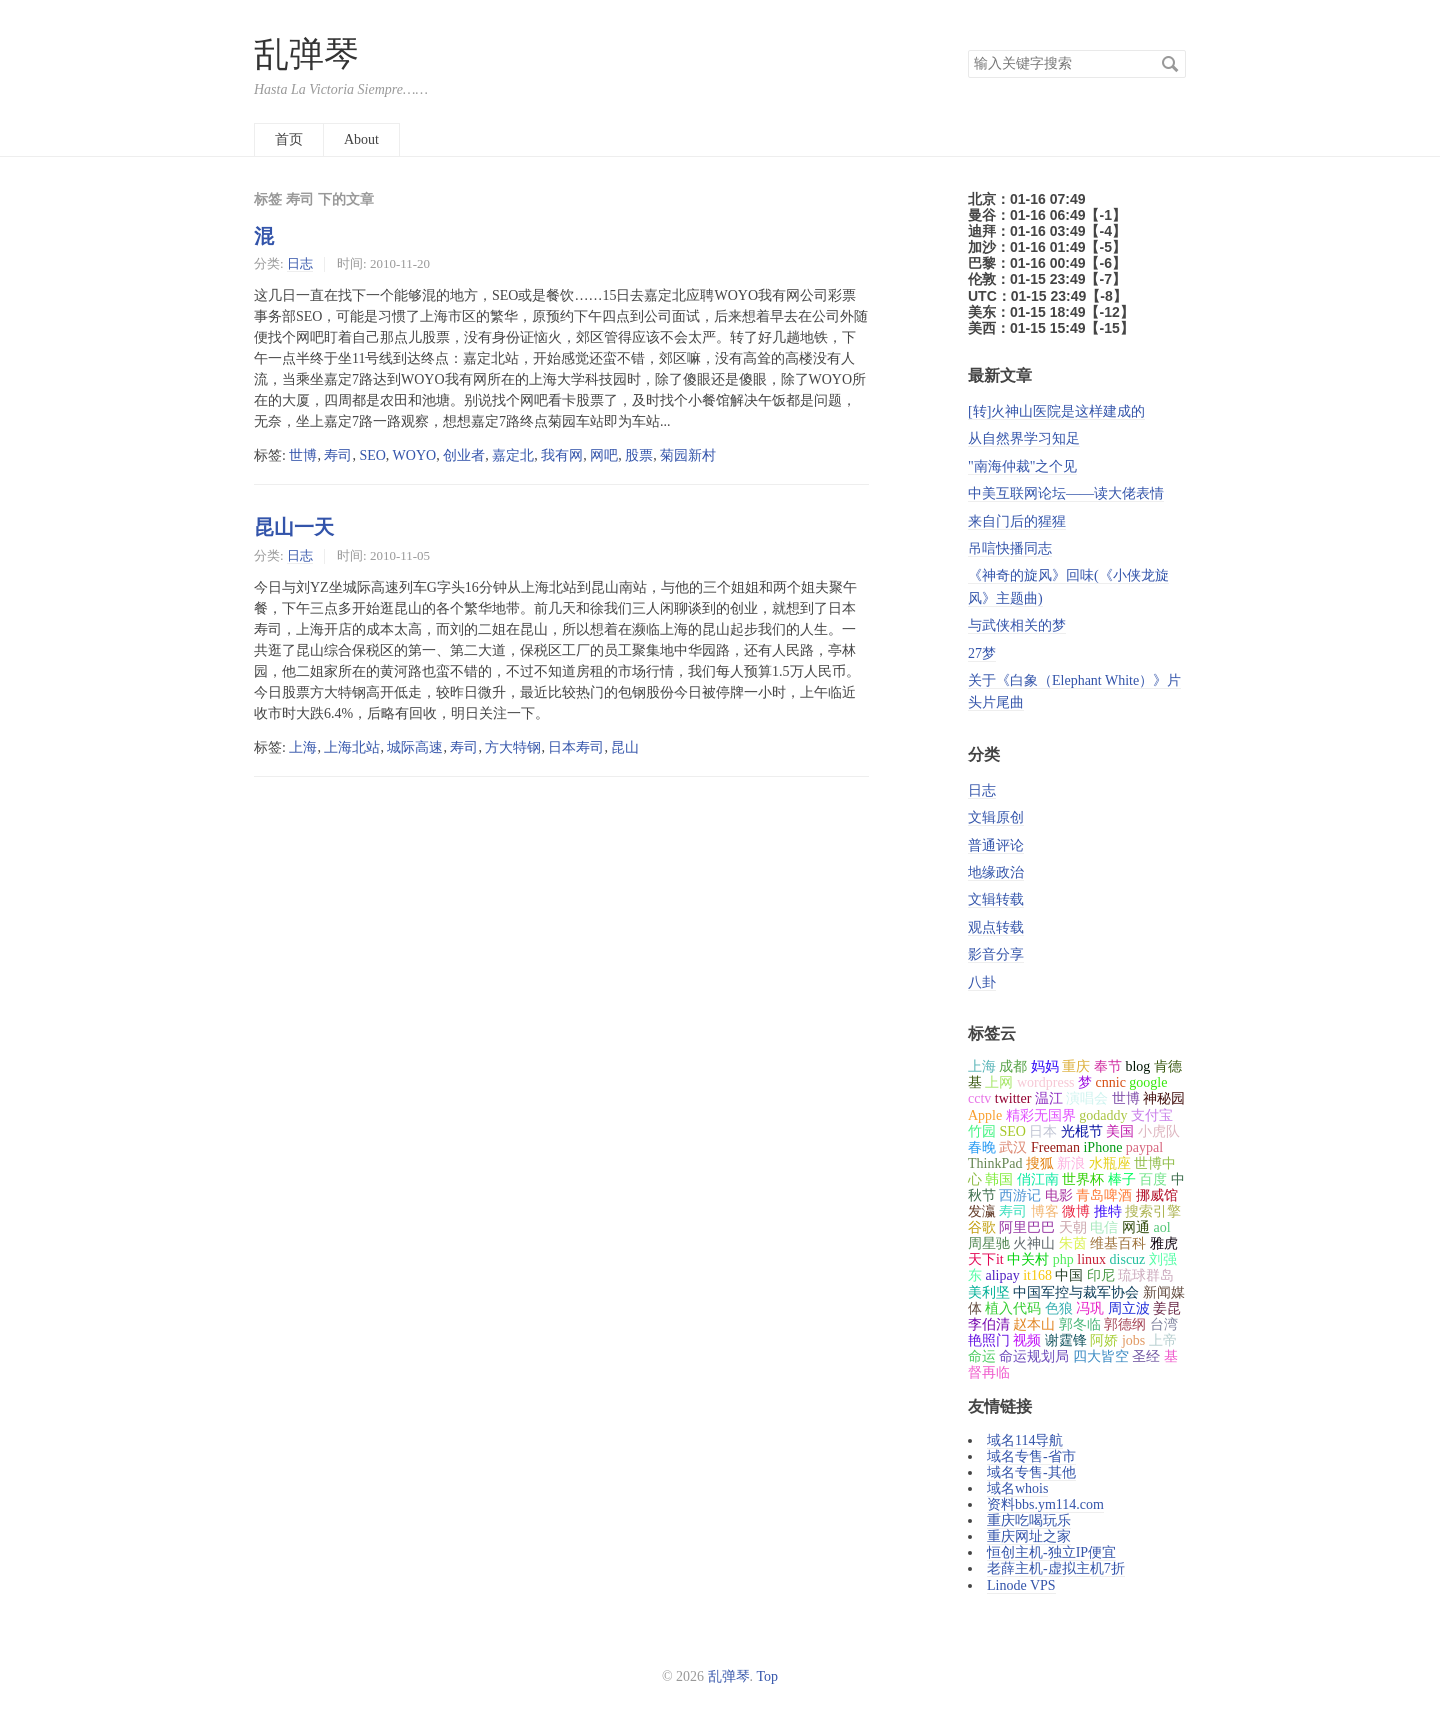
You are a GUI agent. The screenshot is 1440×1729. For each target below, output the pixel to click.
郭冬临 (1080, 1324)
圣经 (1146, 1356)
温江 (1049, 1098)
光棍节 (1082, 1131)
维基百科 (1118, 1243)
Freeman (1055, 1147)
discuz (1128, 1259)
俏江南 (1038, 1179)
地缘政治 (996, 872)
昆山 (625, 747)
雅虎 (1164, 1243)
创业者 (464, 455)
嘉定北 (513, 455)
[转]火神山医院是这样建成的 (1056, 411)
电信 (1104, 1227)
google (1148, 1082)
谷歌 (982, 1227)
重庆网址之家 (1029, 1536)
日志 (300, 263)
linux (1091, 1259)
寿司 (338, 455)
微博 (1076, 1211)
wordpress (1046, 1082)
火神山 (1034, 1243)
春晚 (982, 1147)
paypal (1144, 1147)
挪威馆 (1157, 1195)
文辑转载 (996, 899)
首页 (289, 139)
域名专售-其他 (1031, 1472)
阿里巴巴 (1027, 1227)
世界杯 (1083, 1179)
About (361, 139)
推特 (1108, 1211)
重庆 (1076, 1066)
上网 (999, 1082)
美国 (1120, 1131)
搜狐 (1040, 1163)
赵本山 (1034, 1324)
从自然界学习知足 (1024, 438)
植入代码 (1013, 1308)
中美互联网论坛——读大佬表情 (1066, 493)
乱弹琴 (306, 54)
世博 (303, 455)
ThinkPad (995, 1163)
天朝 (1073, 1227)
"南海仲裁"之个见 (1022, 466)
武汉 (1013, 1147)
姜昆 (1167, 1308)
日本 (1043, 1131)
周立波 (1129, 1308)
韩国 (999, 1179)
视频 (1027, 1340)
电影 (1059, 1195)
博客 (1045, 1211)
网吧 (604, 455)
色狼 (1059, 1308)
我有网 (562, 455)
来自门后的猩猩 (1017, 521)
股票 (639, 455)
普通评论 (996, 845)
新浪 (1071, 1163)
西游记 (1020, 1195)
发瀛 (982, 1211)
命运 (982, 1356)
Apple (985, 1115)
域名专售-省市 (1031, 1456)
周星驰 (989, 1243)
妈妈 (1045, 1066)
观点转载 (996, 927)
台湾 (1164, 1324)
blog (1137, 1066)
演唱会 (1087, 1098)
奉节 (1108, 1066)
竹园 (982, 1131)
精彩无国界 (1041, 1115)
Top (768, 1676)
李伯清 (989, 1324)
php (1063, 1259)
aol (1161, 1227)
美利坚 (989, 1292)
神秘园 (1164, 1098)
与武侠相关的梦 (1017, 625)
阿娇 (1104, 1340)
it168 (1037, 1275)
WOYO (415, 455)
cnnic (1111, 1082)
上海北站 (352, 747)
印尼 (1101, 1275)
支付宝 (1152, 1115)
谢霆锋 (1066, 1340)
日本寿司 (576, 747)
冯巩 (1090, 1308)
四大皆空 (1101, 1356)
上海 (303, 747)
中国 (1069, 1275)
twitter (1013, 1098)
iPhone (1102, 1147)
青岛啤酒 (1104, 1195)
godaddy (1103, 1115)
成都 (1013, 1066)
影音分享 (996, 954)
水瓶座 (1110, 1163)
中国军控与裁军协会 (1076, 1292)
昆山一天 (294, 527)
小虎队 (1159, 1131)
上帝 (1163, 1340)
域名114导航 (1025, 1440)
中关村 (1028, 1259)
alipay (1002, 1275)
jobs (1133, 1340)
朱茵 (1073, 1243)
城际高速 (415, 747)
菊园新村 (688, 455)
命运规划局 (1034, 1356)
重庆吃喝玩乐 (1029, 1520)
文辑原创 (996, 817)
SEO (372, 455)
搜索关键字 (967, 49)
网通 (1136, 1227)
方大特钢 (513, 747)
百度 (1153, 1179)
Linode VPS (1021, 1585)
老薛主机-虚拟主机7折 (1056, 1568)
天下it (986, 1259)
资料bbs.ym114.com (1045, 1504)
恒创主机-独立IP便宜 (1051, 1552)
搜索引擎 (1153, 1211)
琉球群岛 (1146, 1275)
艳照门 (989, 1340)
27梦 (982, 653)
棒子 (1122, 1179)
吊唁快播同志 (1010, 548)
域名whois (1017, 1488)
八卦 (982, 982)
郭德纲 (1125, 1324)
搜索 (1170, 64)
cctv (979, 1098)
